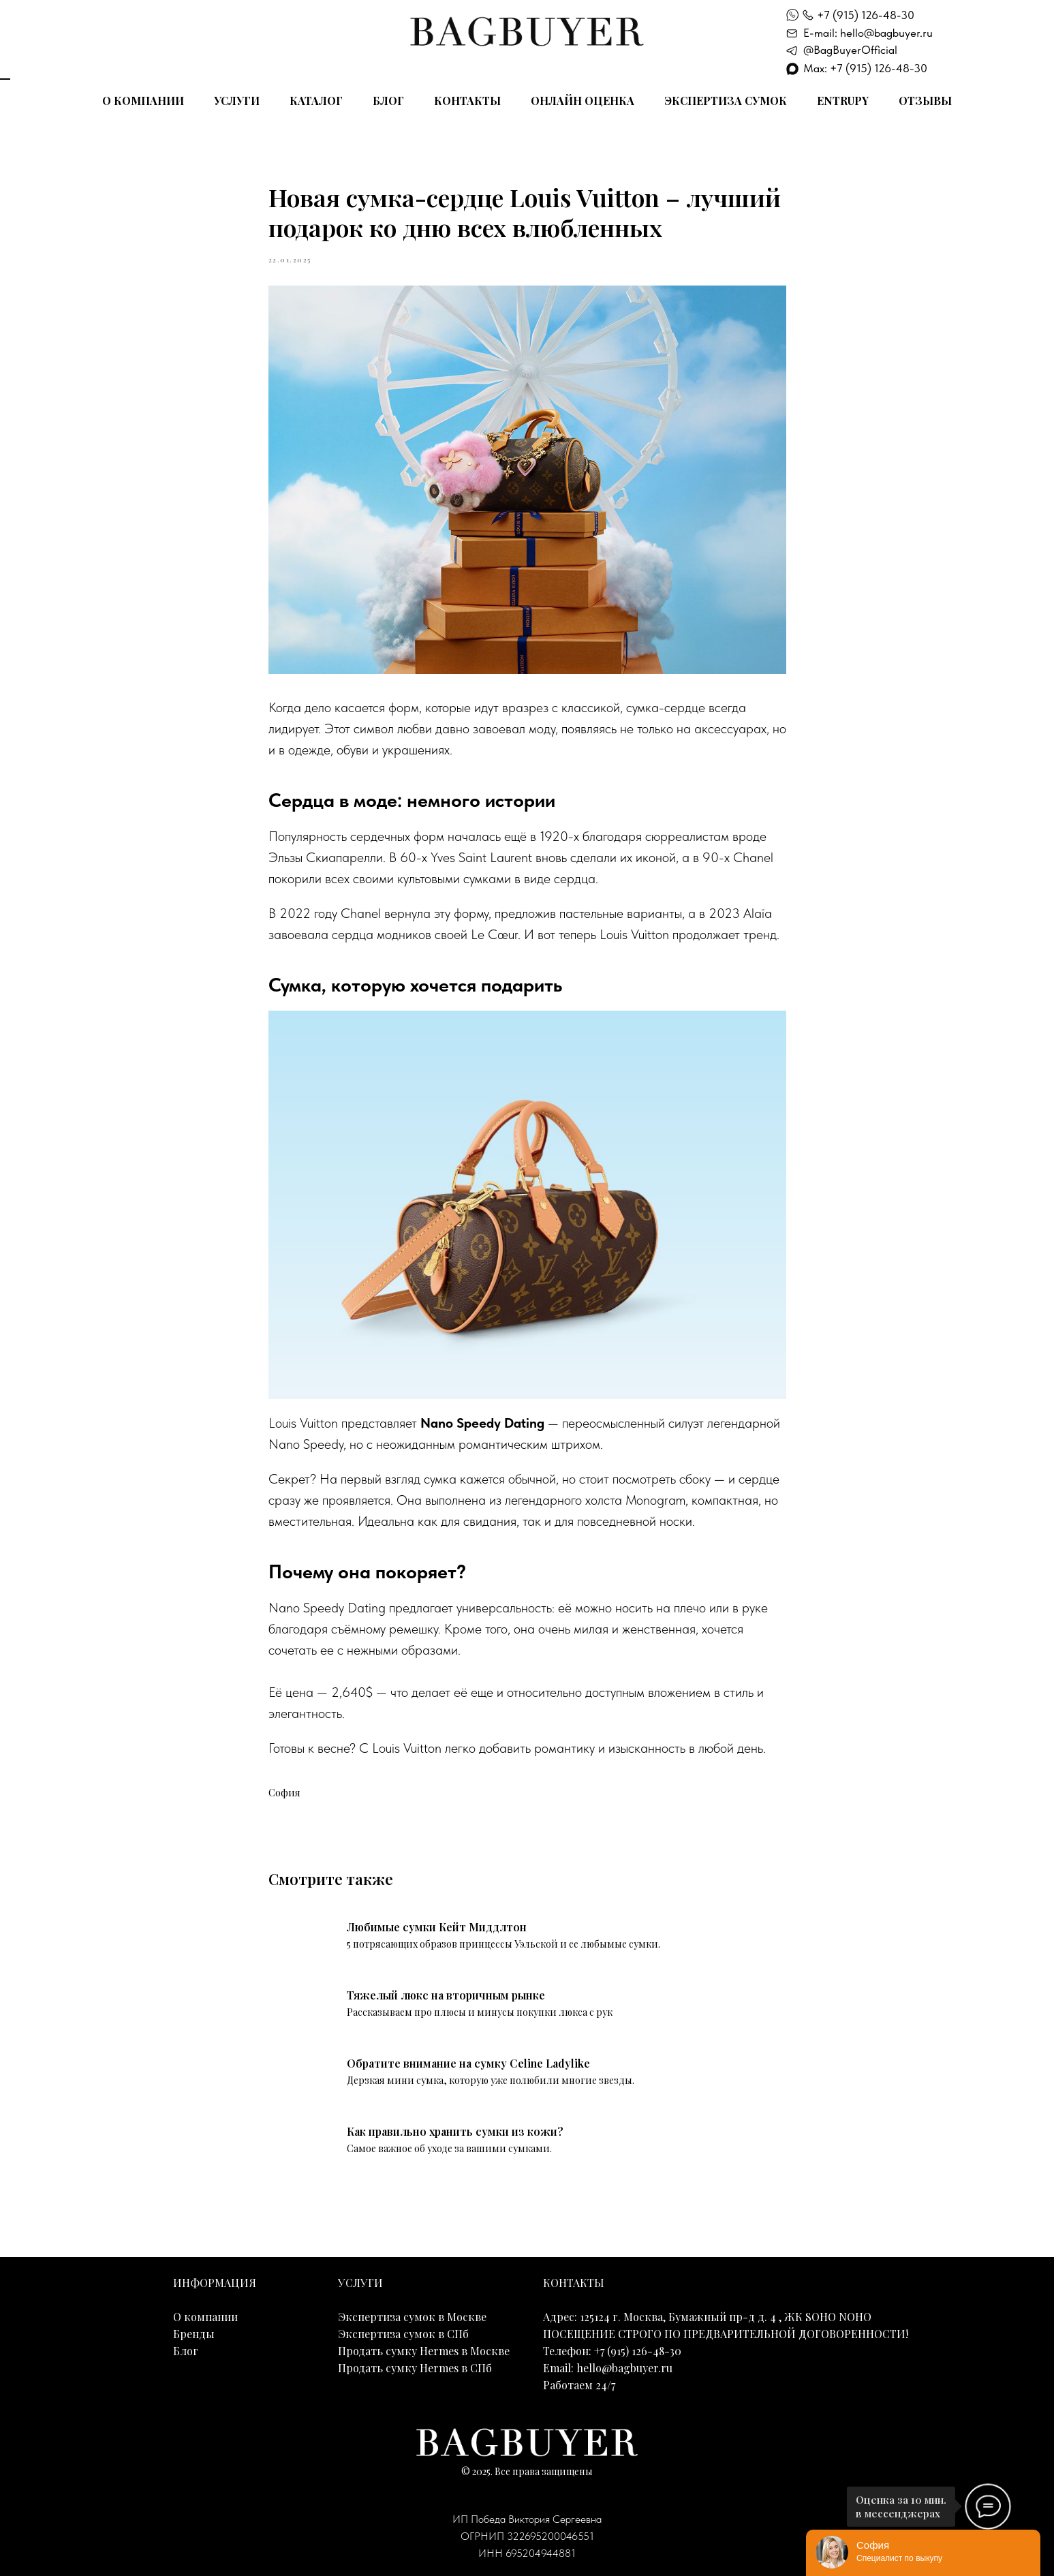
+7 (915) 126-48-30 (865, 15)
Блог (388, 100)
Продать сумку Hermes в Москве (424, 2351)
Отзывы (925, 100)
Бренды (194, 2334)
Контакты (467, 100)
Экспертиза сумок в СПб (403, 2334)
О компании (143, 100)
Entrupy (843, 100)
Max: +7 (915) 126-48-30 (865, 68)
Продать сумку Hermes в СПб (415, 2368)
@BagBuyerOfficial (850, 50)
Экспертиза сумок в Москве (412, 2317)
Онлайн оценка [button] (582, 100)
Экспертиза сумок (725, 100)
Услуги (237, 100)
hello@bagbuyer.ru (624, 2368)
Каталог (316, 100)
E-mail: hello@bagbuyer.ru (868, 33)
